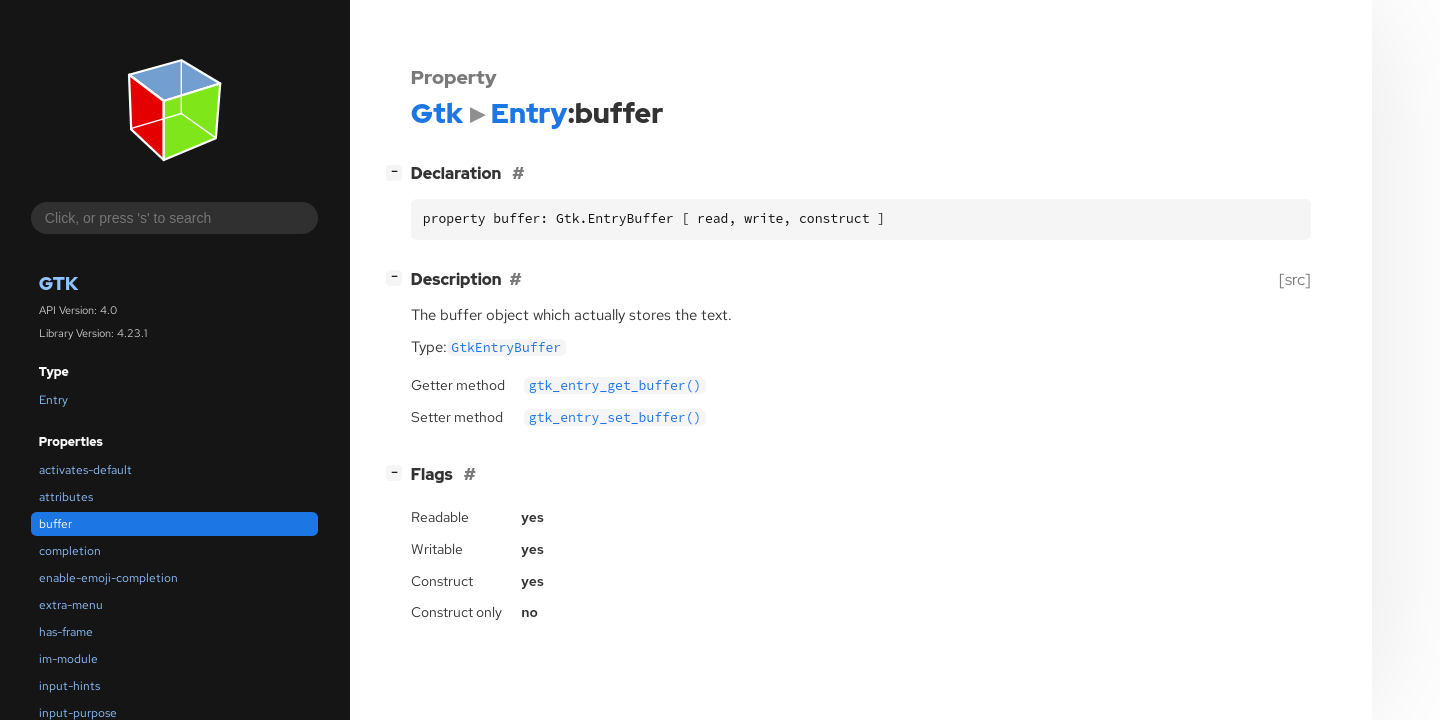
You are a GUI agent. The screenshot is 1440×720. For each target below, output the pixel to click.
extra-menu (71, 605)
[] (398, 171)
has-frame (66, 632)
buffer (55, 524)
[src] (1295, 279)
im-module (68, 659)
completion (70, 551)
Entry (53, 400)
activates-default (85, 470)
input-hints (69, 686)
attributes (66, 497)
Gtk (58, 283)
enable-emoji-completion (108, 578)
